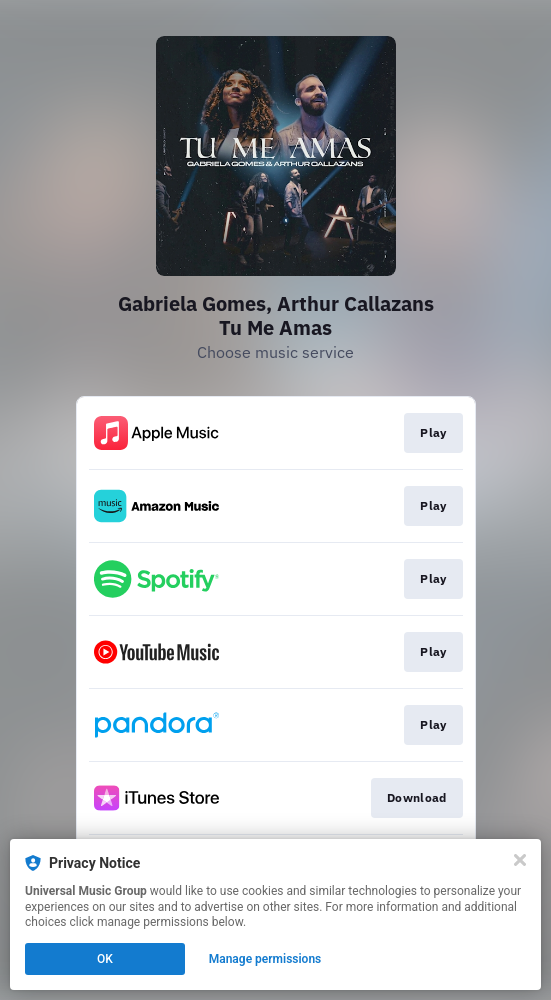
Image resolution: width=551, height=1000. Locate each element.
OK (105, 959)
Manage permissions (265, 959)
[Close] (520, 860)
